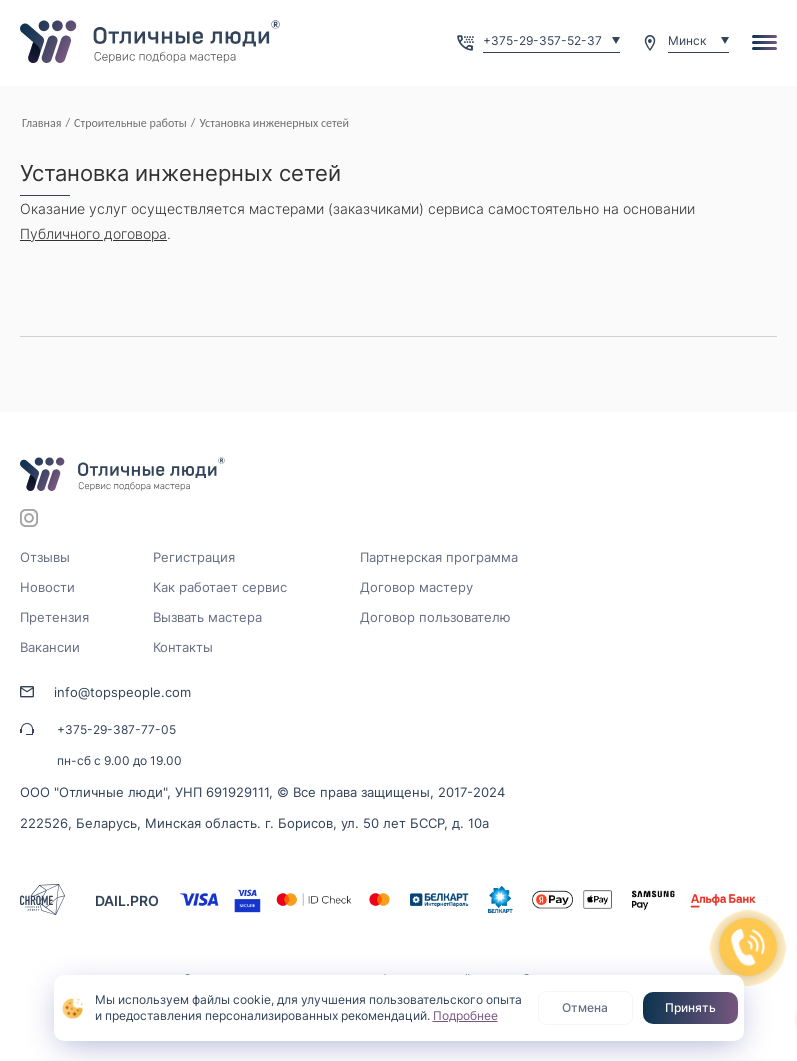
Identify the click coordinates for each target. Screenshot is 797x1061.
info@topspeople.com (122, 692)
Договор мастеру (416, 587)
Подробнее (465, 1015)
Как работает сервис (220, 587)
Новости (47, 587)
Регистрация (194, 557)
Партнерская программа (439, 557)
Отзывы (45, 557)
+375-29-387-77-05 (116, 729)
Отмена (585, 1007)
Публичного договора (93, 233)
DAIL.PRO (127, 900)
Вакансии (50, 647)
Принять (690, 1007)
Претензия (54, 617)
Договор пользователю (435, 617)
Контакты (183, 647)
